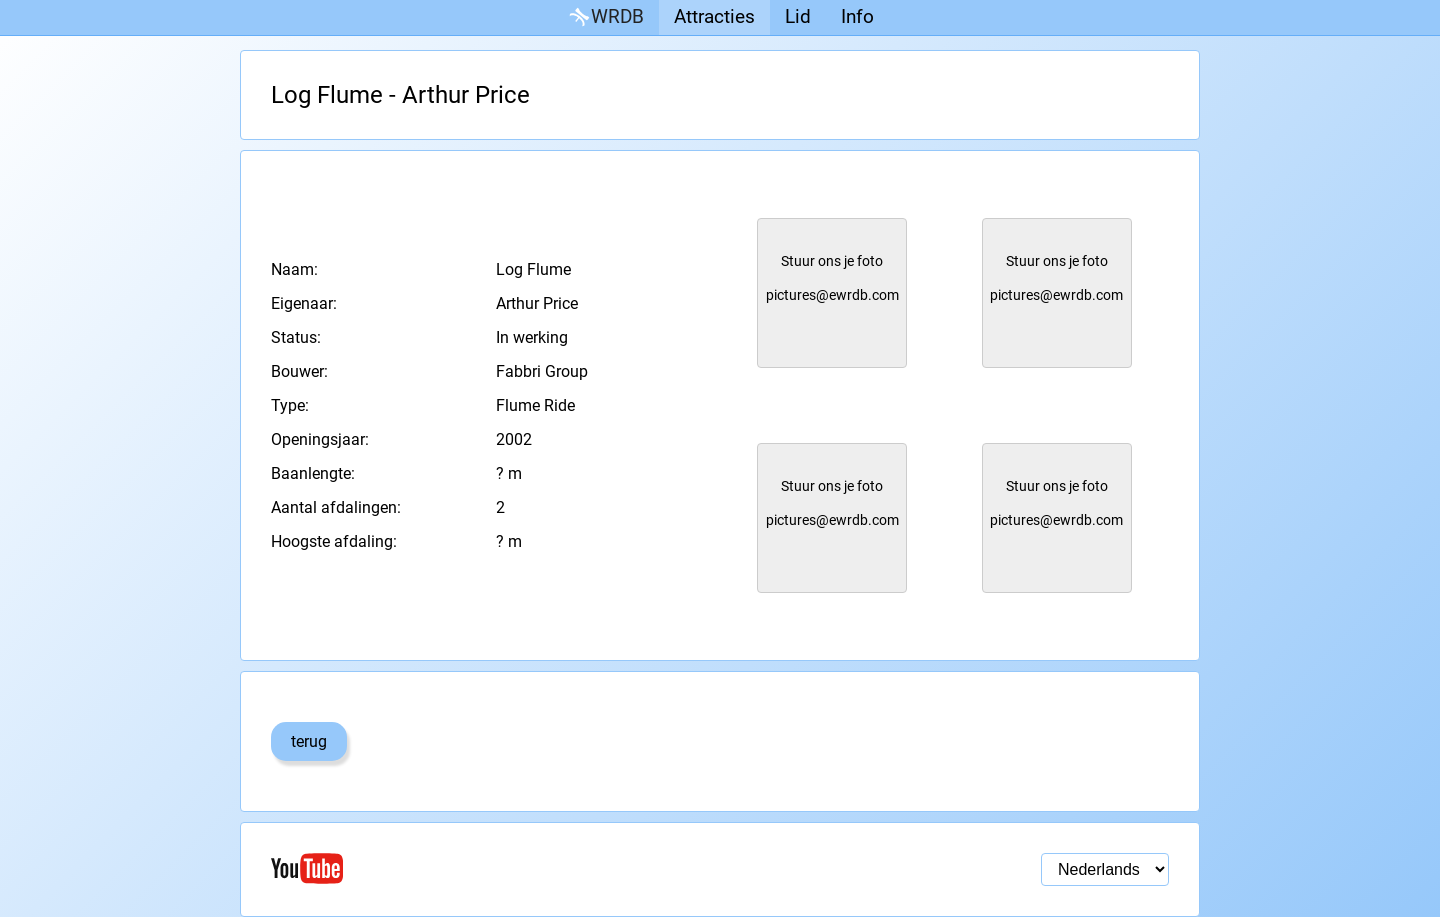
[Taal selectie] (1105, 869)
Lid (798, 16)
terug (309, 741)
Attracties (714, 16)
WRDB (605, 17)
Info (857, 16)
